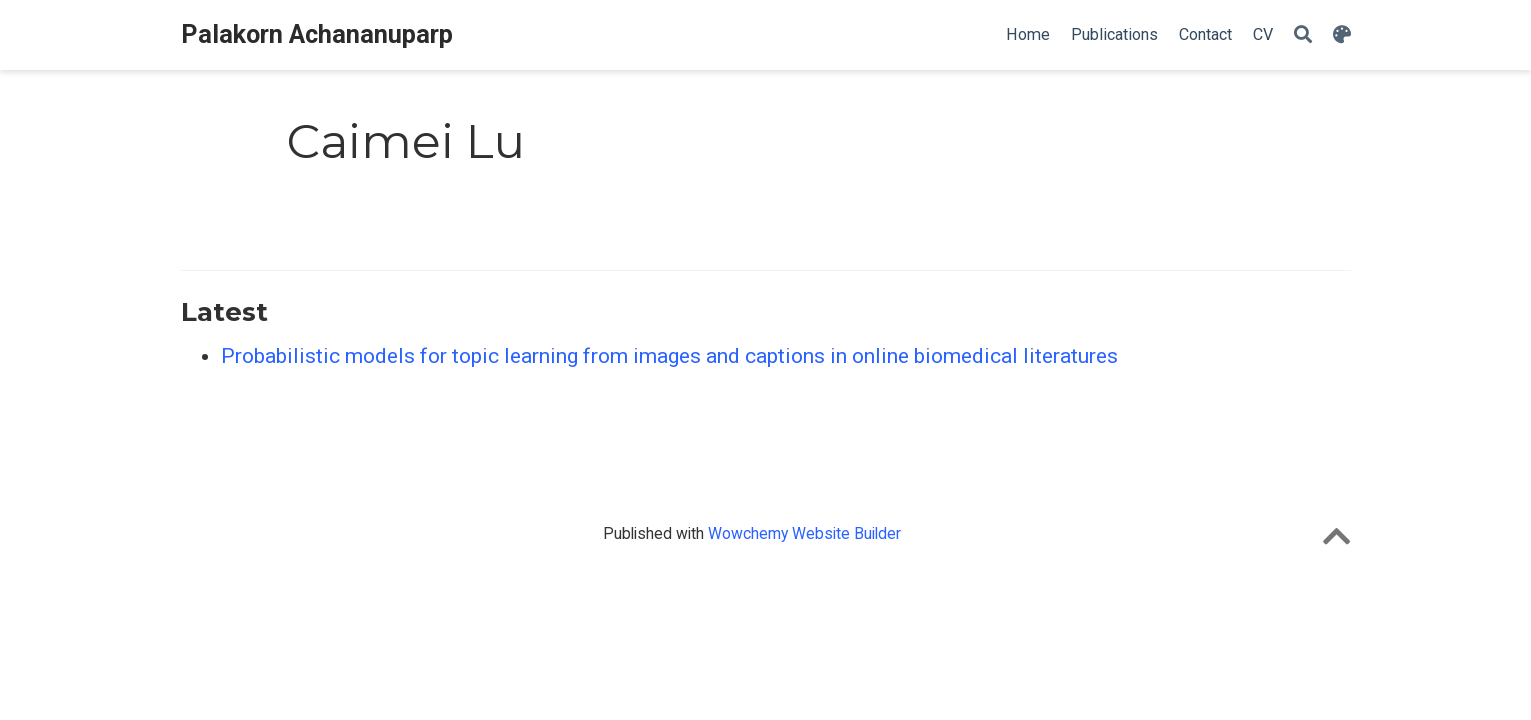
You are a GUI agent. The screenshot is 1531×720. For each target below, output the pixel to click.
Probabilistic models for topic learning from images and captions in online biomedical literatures (669, 356)
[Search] (1303, 35)
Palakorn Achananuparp (317, 34)
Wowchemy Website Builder (804, 533)
